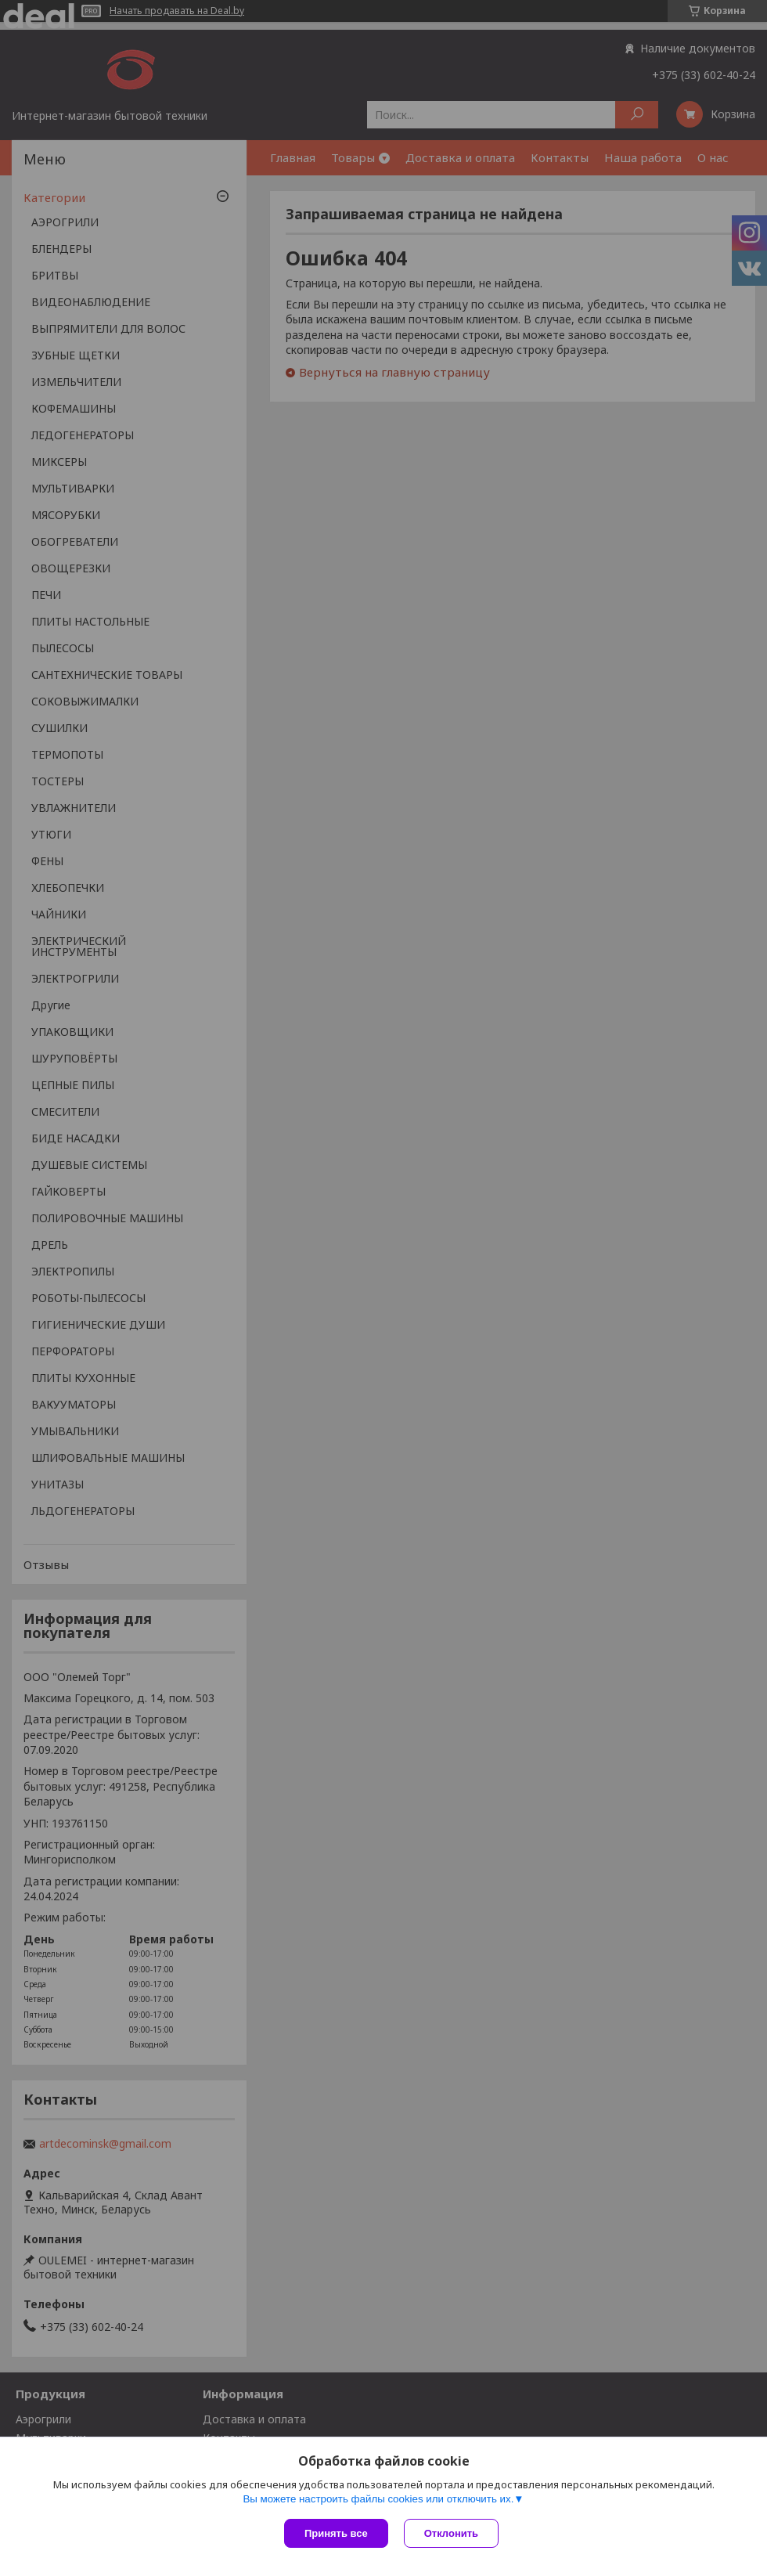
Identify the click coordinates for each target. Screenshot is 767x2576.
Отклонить (451, 2533)
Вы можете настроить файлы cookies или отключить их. (378, 2499)
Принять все (336, 2533)
